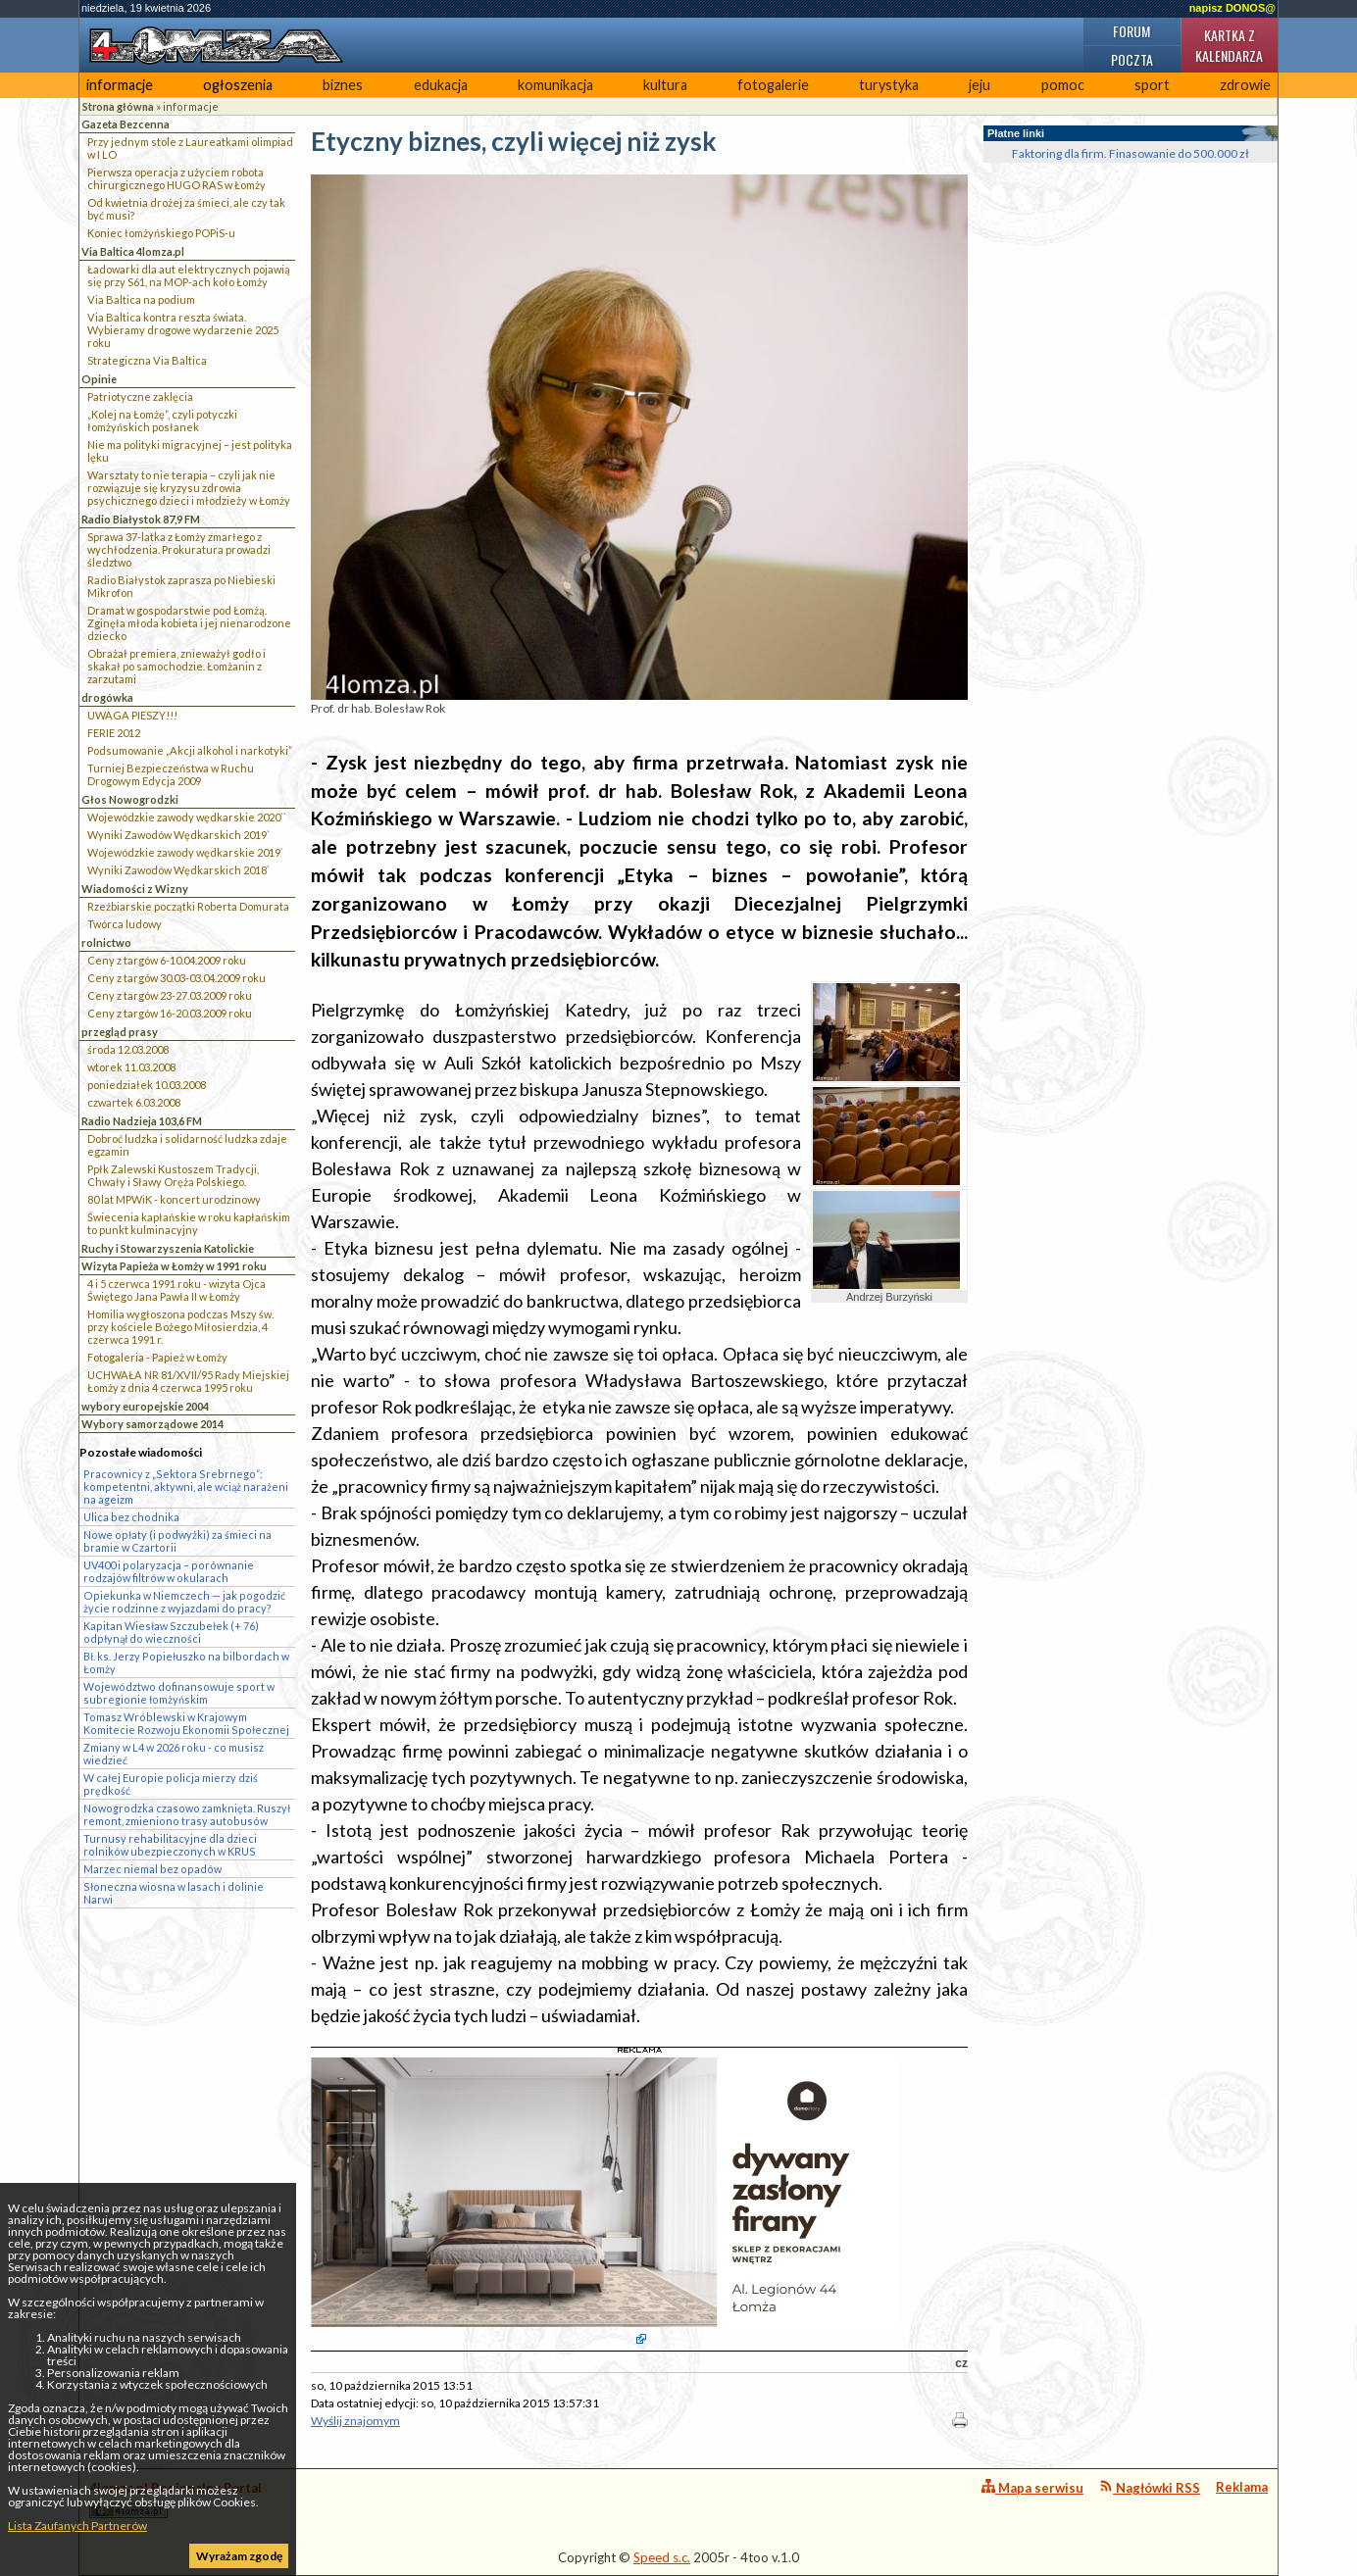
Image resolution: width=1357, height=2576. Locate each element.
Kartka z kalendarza (1229, 45)
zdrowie (1245, 84)
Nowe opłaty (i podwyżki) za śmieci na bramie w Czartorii (177, 1541)
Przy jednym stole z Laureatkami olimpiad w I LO (190, 148)
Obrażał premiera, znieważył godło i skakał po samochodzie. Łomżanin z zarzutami (176, 666)
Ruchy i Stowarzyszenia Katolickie (167, 1248)
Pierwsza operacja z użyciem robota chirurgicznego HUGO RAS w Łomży (176, 178)
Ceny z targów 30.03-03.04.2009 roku (176, 977)
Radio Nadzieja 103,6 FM (141, 1121)
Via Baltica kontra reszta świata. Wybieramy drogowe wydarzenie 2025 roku (182, 330)
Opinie (99, 378)
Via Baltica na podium (141, 299)
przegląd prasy (119, 1031)
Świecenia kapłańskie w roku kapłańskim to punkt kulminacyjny (188, 1223)
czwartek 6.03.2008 (133, 1102)
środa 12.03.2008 (128, 1049)
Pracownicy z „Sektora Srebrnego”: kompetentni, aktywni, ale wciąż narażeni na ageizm (185, 1486)
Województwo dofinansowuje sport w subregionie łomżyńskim (179, 1693)
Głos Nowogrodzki (129, 799)
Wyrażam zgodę (239, 2556)
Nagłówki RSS (1149, 2487)
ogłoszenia (238, 84)
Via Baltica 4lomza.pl (132, 251)
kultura (665, 84)
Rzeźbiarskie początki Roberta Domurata (188, 906)
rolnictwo (106, 942)
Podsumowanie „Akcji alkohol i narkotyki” (189, 750)
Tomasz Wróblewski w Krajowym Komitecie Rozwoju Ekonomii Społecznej (186, 1723)
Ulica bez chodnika (131, 1517)
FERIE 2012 (113, 732)
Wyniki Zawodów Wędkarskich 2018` (178, 870)
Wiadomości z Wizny (134, 888)
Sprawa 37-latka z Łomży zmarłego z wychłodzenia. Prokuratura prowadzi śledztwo (179, 549)
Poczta (1132, 59)
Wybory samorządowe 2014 (152, 1423)
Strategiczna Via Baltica (147, 360)
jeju (979, 84)
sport (1152, 84)
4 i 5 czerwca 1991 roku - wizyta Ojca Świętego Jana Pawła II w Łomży (176, 1290)
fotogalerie (773, 84)
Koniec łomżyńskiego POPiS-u (161, 232)
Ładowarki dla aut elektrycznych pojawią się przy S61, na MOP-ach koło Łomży (188, 275)
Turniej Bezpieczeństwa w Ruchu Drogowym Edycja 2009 (170, 774)
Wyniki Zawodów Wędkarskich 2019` (178, 834)
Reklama (1242, 2487)
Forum (1131, 31)
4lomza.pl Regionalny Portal (175, 2499)
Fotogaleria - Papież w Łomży (157, 1357)
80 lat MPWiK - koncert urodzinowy (174, 1199)
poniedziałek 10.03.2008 (146, 1084)
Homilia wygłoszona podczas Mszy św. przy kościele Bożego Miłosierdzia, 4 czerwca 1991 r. (180, 1327)
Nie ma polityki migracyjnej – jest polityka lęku (189, 451)
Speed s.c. (661, 2557)
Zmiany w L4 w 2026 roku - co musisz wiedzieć (173, 1753)
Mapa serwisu (1032, 2487)
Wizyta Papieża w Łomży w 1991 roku (174, 1266)
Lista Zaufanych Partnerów (77, 2525)
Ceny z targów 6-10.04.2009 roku (166, 960)
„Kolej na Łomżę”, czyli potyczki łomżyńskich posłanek (162, 420)
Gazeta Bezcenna (125, 124)
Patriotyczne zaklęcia (140, 396)
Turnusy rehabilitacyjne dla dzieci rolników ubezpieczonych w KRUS (170, 1845)
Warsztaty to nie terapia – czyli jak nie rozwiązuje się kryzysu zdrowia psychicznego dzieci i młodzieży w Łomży (188, 488)
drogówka (107, 697)
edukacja (441, 84)
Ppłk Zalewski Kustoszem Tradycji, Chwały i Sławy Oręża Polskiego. (173, 1175)
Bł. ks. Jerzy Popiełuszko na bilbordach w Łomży (186, 1662)
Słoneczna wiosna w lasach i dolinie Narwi (173, 1893)
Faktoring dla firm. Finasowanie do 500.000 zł (1130, 153)
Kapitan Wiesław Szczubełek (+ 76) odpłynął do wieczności (171, 1632)
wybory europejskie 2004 (145, 1406)
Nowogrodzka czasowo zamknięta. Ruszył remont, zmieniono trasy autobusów (186, 1814)
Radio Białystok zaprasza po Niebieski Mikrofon (181, 586)
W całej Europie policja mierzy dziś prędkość (170, 1784)
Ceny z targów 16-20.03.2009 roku (169, 1013)
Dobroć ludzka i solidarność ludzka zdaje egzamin (187, 1145)
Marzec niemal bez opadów (152, 1868)
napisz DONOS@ (1232, 8)
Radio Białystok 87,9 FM (140, 519)
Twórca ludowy (124, 923)
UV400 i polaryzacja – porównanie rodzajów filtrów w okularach (168, 1571)
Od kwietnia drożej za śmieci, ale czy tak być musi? (186, 209)
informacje (119, 84)
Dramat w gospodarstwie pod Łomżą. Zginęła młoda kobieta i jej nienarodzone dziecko (189, 623)
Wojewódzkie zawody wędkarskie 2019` (185, 852)
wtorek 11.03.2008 (131, 1067)
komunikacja (555, 84)
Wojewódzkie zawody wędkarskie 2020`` (186, 817)
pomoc (1062, 84)
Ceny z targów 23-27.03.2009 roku (169, 995)
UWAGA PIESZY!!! (132, 715)
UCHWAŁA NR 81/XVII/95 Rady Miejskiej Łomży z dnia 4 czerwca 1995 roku (188, 1381)
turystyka (889, 84)
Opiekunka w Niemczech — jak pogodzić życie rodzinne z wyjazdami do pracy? (184, 1601)
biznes (343, 84)
